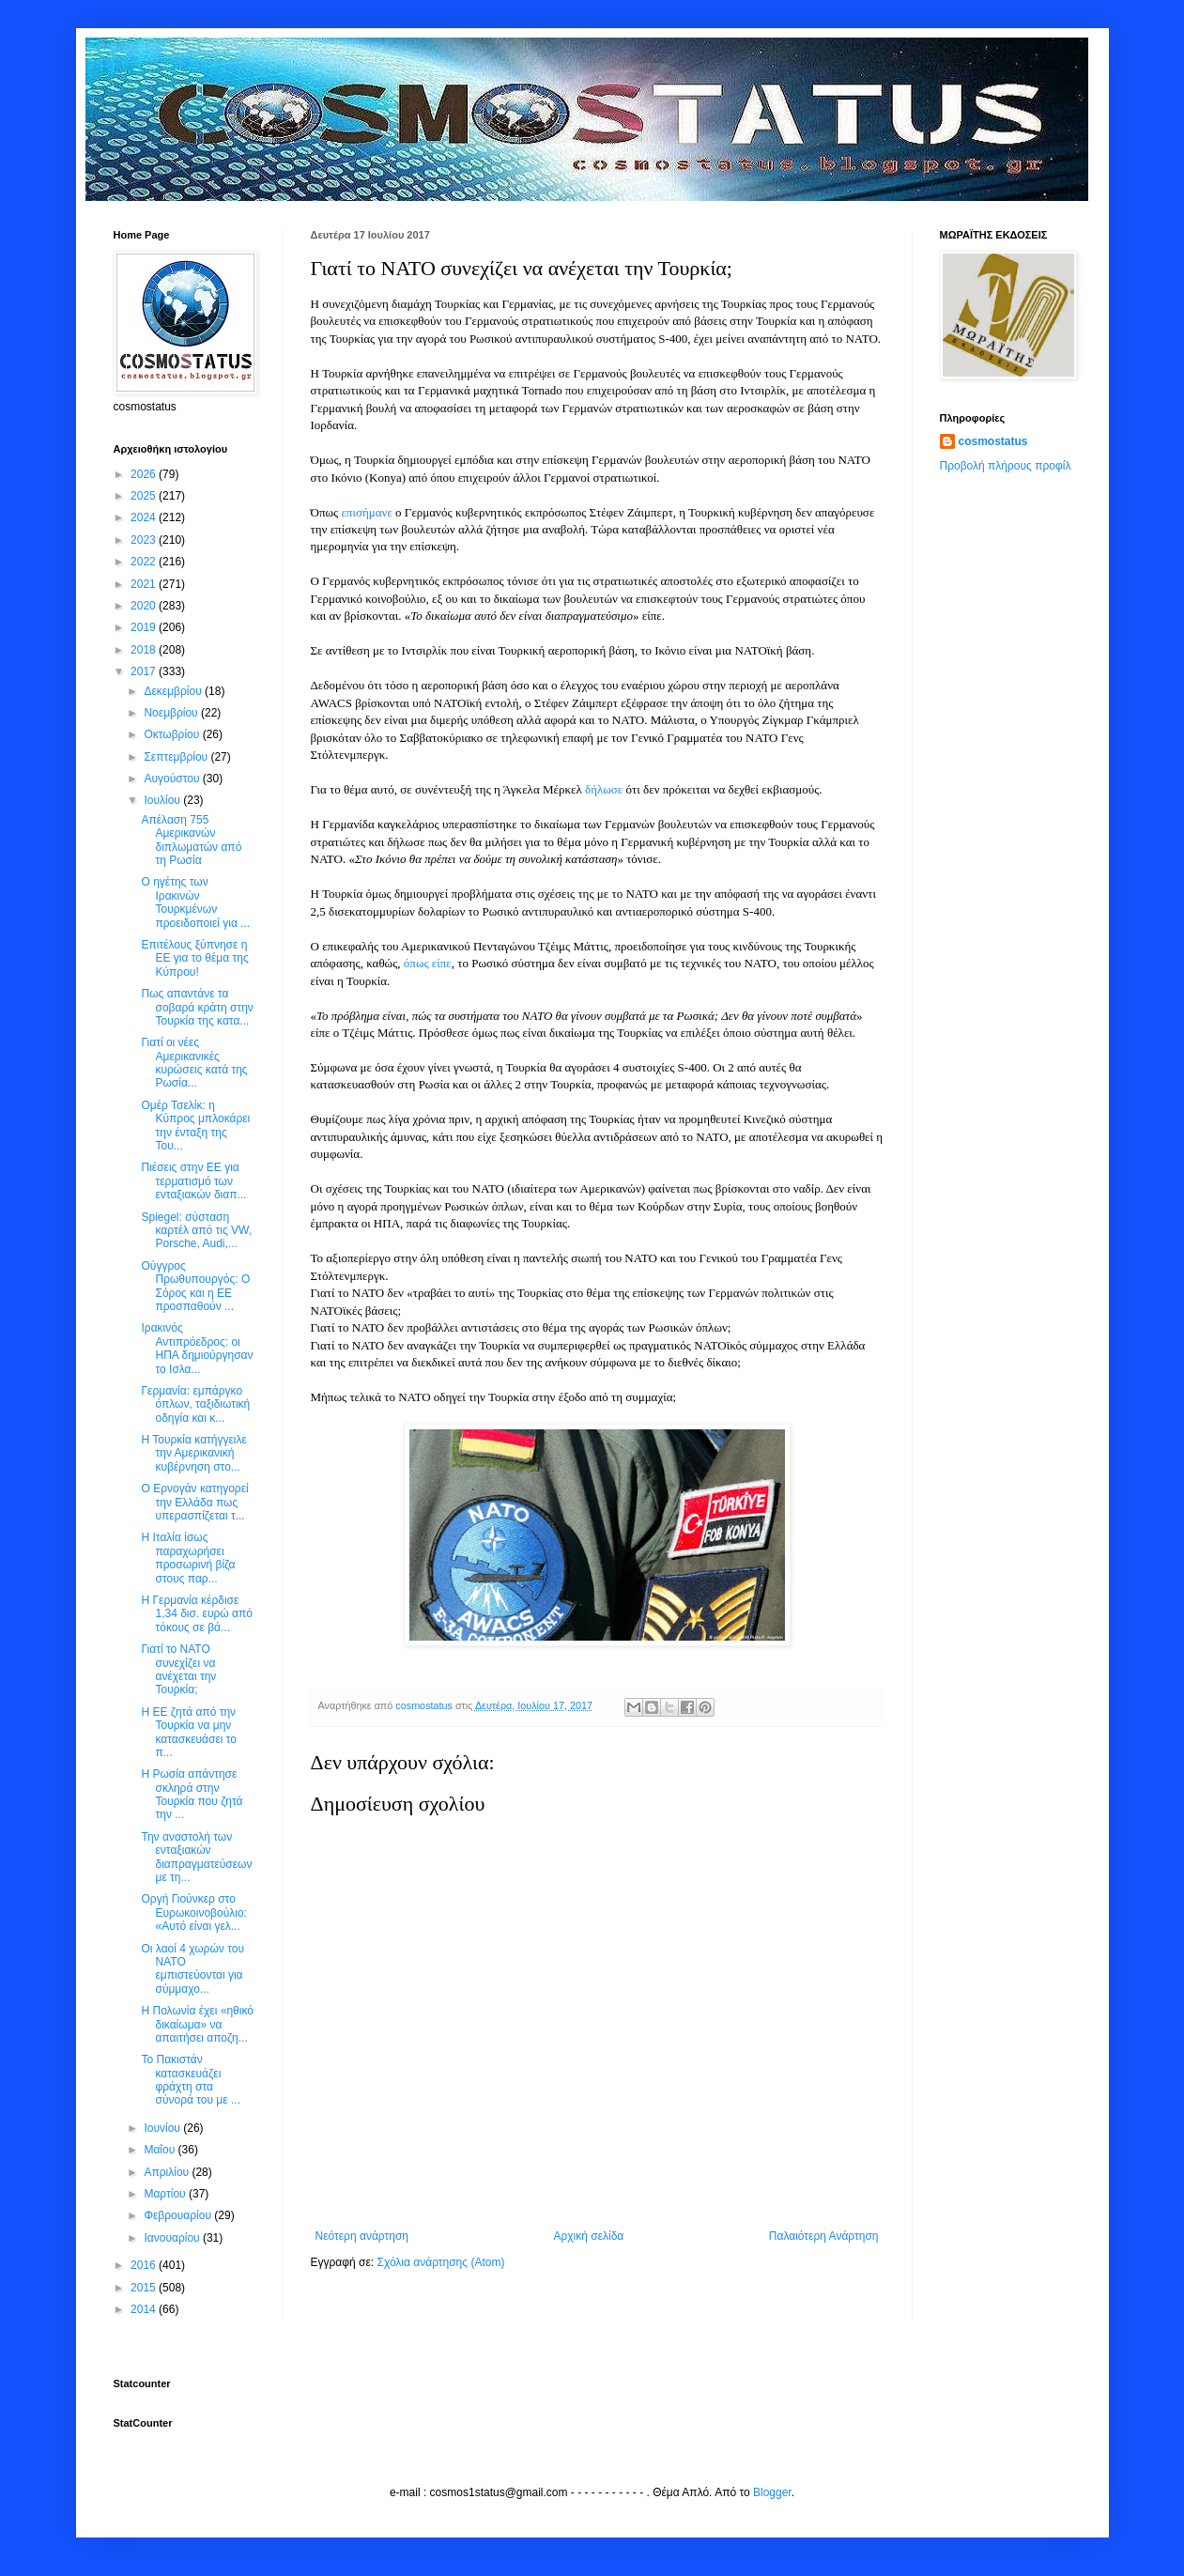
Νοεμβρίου (172, 712)
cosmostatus (993, 441)
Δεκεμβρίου (174, 691)
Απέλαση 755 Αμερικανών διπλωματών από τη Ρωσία (191, 840)
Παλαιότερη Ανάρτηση (824, 2236)
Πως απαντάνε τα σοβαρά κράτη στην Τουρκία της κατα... (197, 1007)
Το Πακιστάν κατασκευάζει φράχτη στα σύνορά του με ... (190, 2079)
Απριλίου (168, 2172)
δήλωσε (604, 789)
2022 (145, 561)
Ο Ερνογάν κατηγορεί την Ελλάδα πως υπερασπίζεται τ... (194, 1502)
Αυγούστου (173, 778)
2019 (145, 627)
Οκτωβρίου (173, 734)
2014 (145, 2309)
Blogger (772, 2492)
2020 (145, 605)
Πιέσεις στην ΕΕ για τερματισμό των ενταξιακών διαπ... (193, 1181)
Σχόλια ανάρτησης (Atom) (440, 2262)
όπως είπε (428, 963)
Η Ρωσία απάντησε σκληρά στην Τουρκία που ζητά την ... (191, 1794)
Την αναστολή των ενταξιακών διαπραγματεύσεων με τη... (196, 1857)
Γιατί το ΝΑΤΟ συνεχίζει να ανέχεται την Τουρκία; (178, 1669)
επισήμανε (366, 512)
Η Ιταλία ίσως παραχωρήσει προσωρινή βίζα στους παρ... (188, 1557)
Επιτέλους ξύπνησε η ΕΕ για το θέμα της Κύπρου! (194, 958)
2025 (145, 495)
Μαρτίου (166, 2193)
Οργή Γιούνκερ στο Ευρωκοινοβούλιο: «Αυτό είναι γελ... (193, 1912)
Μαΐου (160, 2149)
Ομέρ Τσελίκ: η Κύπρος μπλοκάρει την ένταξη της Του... (195, 1125)
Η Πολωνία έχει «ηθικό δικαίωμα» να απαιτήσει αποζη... (197, 2024)
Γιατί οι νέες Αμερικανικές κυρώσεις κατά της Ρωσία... (194, 1062)
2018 (145, 649)
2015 (145, 2287)
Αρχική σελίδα (588, 2236)
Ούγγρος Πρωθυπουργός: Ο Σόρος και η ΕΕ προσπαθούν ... (195, 1286)
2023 (145, 540)
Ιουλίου (163, 800)
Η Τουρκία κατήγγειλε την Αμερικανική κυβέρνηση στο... (193, 1453)
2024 (145, 517)
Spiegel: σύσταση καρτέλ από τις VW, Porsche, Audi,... (196, 1231)
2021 (145, 584)
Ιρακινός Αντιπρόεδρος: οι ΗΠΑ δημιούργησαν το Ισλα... (197, 1348)
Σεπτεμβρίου (177, 757)
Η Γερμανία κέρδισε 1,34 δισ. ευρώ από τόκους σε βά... (196, 1614)
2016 (145, 2265)
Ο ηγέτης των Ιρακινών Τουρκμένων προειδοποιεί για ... (195, 902)
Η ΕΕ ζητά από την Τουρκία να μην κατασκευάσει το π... (189, 1732)
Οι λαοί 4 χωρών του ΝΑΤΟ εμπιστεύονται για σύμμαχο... (192, 1969)
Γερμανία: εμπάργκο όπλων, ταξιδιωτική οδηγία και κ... (195, 1404)
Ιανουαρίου (173, 2237)
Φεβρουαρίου (179, 2215)
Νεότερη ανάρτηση (361, 2236)
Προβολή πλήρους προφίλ (1005, 465)
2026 (145, 474)
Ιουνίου (163, 2128)
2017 (145, 671)
